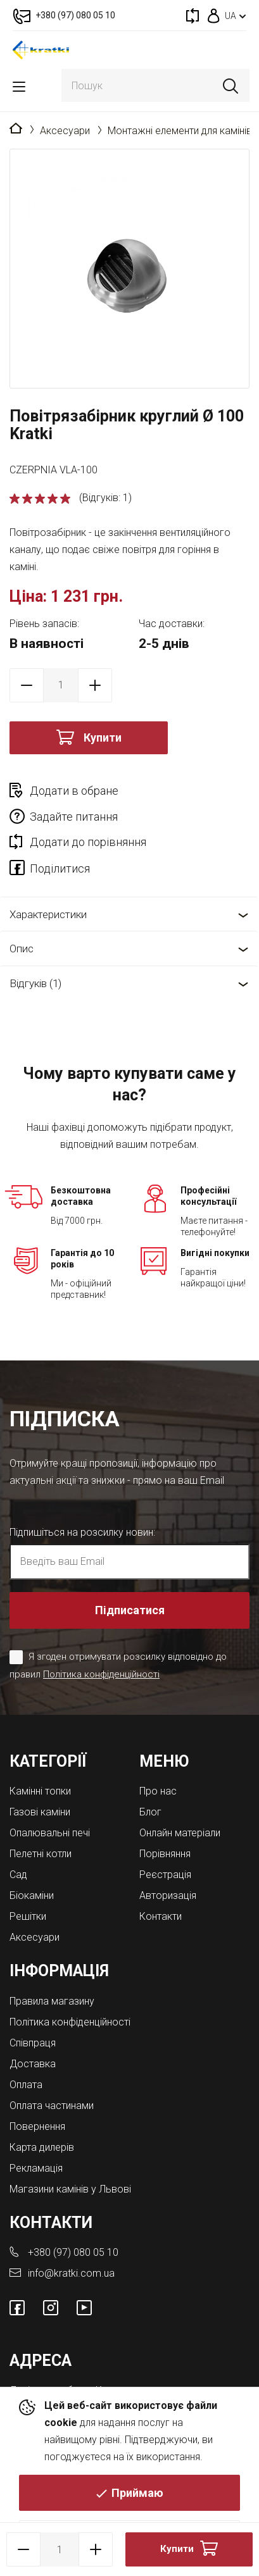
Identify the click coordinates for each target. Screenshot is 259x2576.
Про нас (158, 1791)
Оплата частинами (51, 2106)
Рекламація (36, 2168)
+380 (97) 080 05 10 (73, 2252)
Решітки (27, 1916)
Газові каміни (39, 1812)
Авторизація (167, 1895)
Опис (21, 948)
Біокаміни (31, 1895)
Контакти (160, 1916)
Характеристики (48, 914)
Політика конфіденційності (101, 1674)
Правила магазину (51, 2001)
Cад (18, 1875)
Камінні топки (40, 1791)
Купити (103, 737)
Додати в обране (74, 790)
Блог (150, 1812)
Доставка (32, 2064)
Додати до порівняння (88, 842)
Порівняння (165, 1854)
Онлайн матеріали (179, 1833)
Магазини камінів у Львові (70, 2189)
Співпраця (32, 2043)
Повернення (37, 2126)
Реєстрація (165, 1875)
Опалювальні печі (49, 1833)
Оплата (25, 2085)
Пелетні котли (40, 1854)
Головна (15, 129)
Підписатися (130, 1610)
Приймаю (137, 2492)
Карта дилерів (41, 2147)
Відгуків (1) (35, 983)
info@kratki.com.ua (71, 2273)
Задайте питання (74, 816)
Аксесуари (65, 131)
